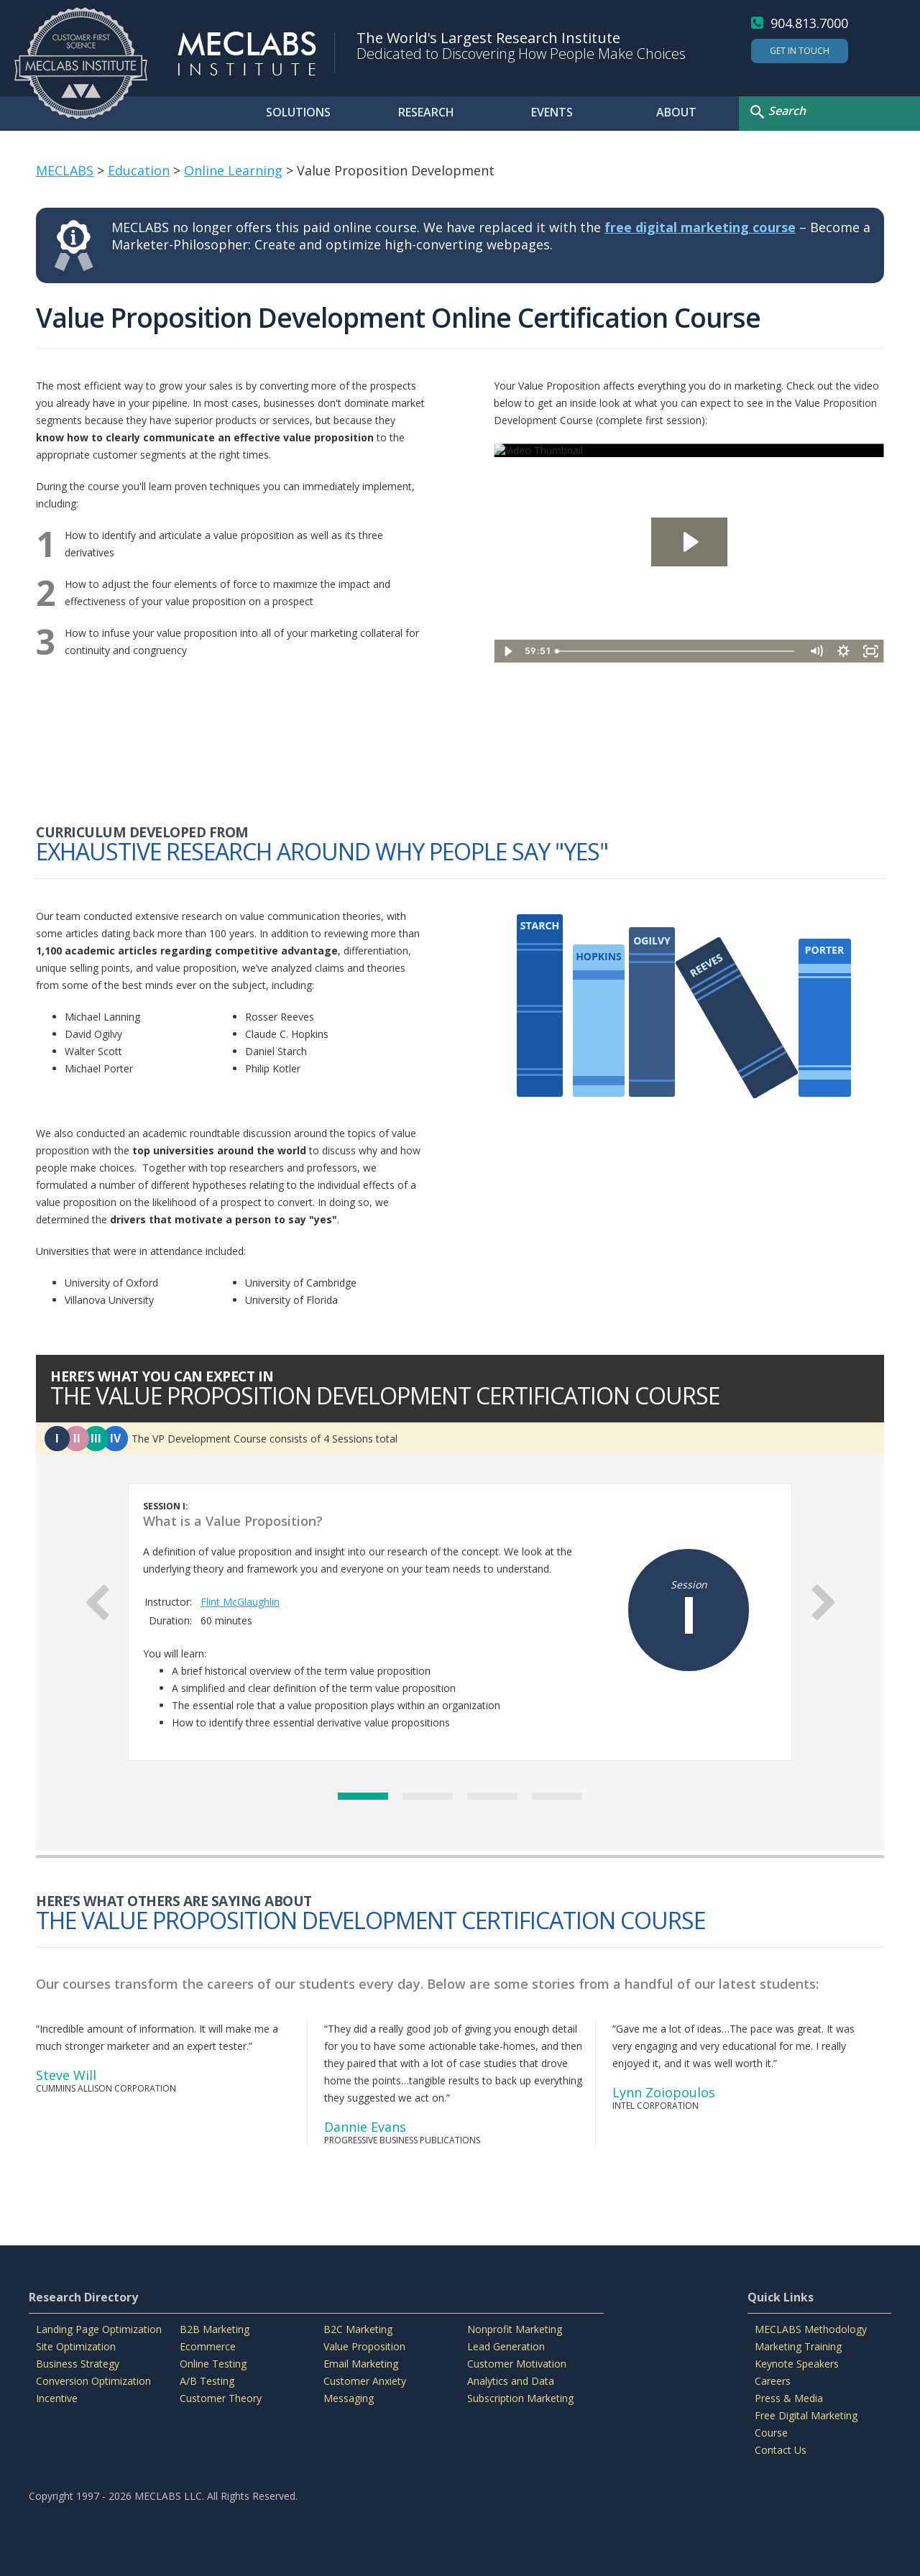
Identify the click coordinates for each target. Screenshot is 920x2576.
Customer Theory (221, 2398)
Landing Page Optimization (99, 2329)
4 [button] (557, 1796)
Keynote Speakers (797, 2363)
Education (139, 170)
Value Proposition (364, 2346)
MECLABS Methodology (811, 2329)
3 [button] (492, 1796)
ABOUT (676, 112)
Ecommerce (208, 2346)
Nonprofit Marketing (514, 2329)
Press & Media (789, 2398)
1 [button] (363, 1796)
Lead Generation (506, 2346)
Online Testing (213, 2363)
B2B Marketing (214, 2329)
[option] (460, 1622)
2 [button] (427, 1796)
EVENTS (552, 112)
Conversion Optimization (93, 2381)
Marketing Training (798, 2346)
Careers (773, 2381)
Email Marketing (360, 2363)
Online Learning (233, 170)
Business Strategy (77, 2363)
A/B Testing (207, 2381)
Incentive (57, 2398)
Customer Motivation (516, 2363)
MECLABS (64, 170)
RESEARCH (426, 112)
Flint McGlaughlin (240, 1602)
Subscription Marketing (520, 2398)
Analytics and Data (510, 2381)
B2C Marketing (357, 2329)
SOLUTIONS (298, 112)
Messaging (348, 2398)
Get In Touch (799, 51)
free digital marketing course (700, 227)
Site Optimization (76, 2346)
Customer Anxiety (364, 2381)
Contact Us (780, 2450)
